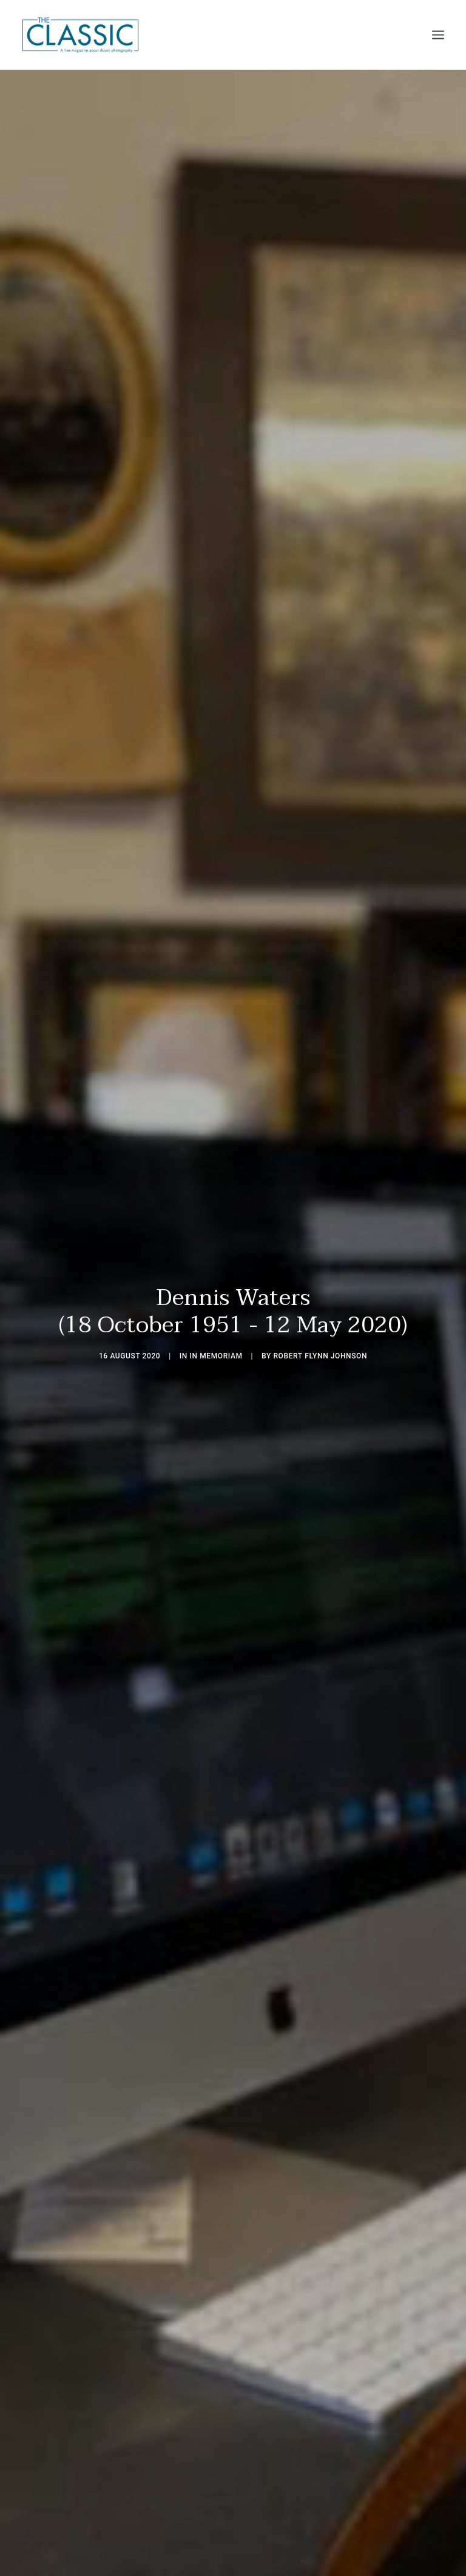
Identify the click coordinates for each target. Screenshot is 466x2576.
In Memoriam (216, 1326)
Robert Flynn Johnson (320, 1326)
